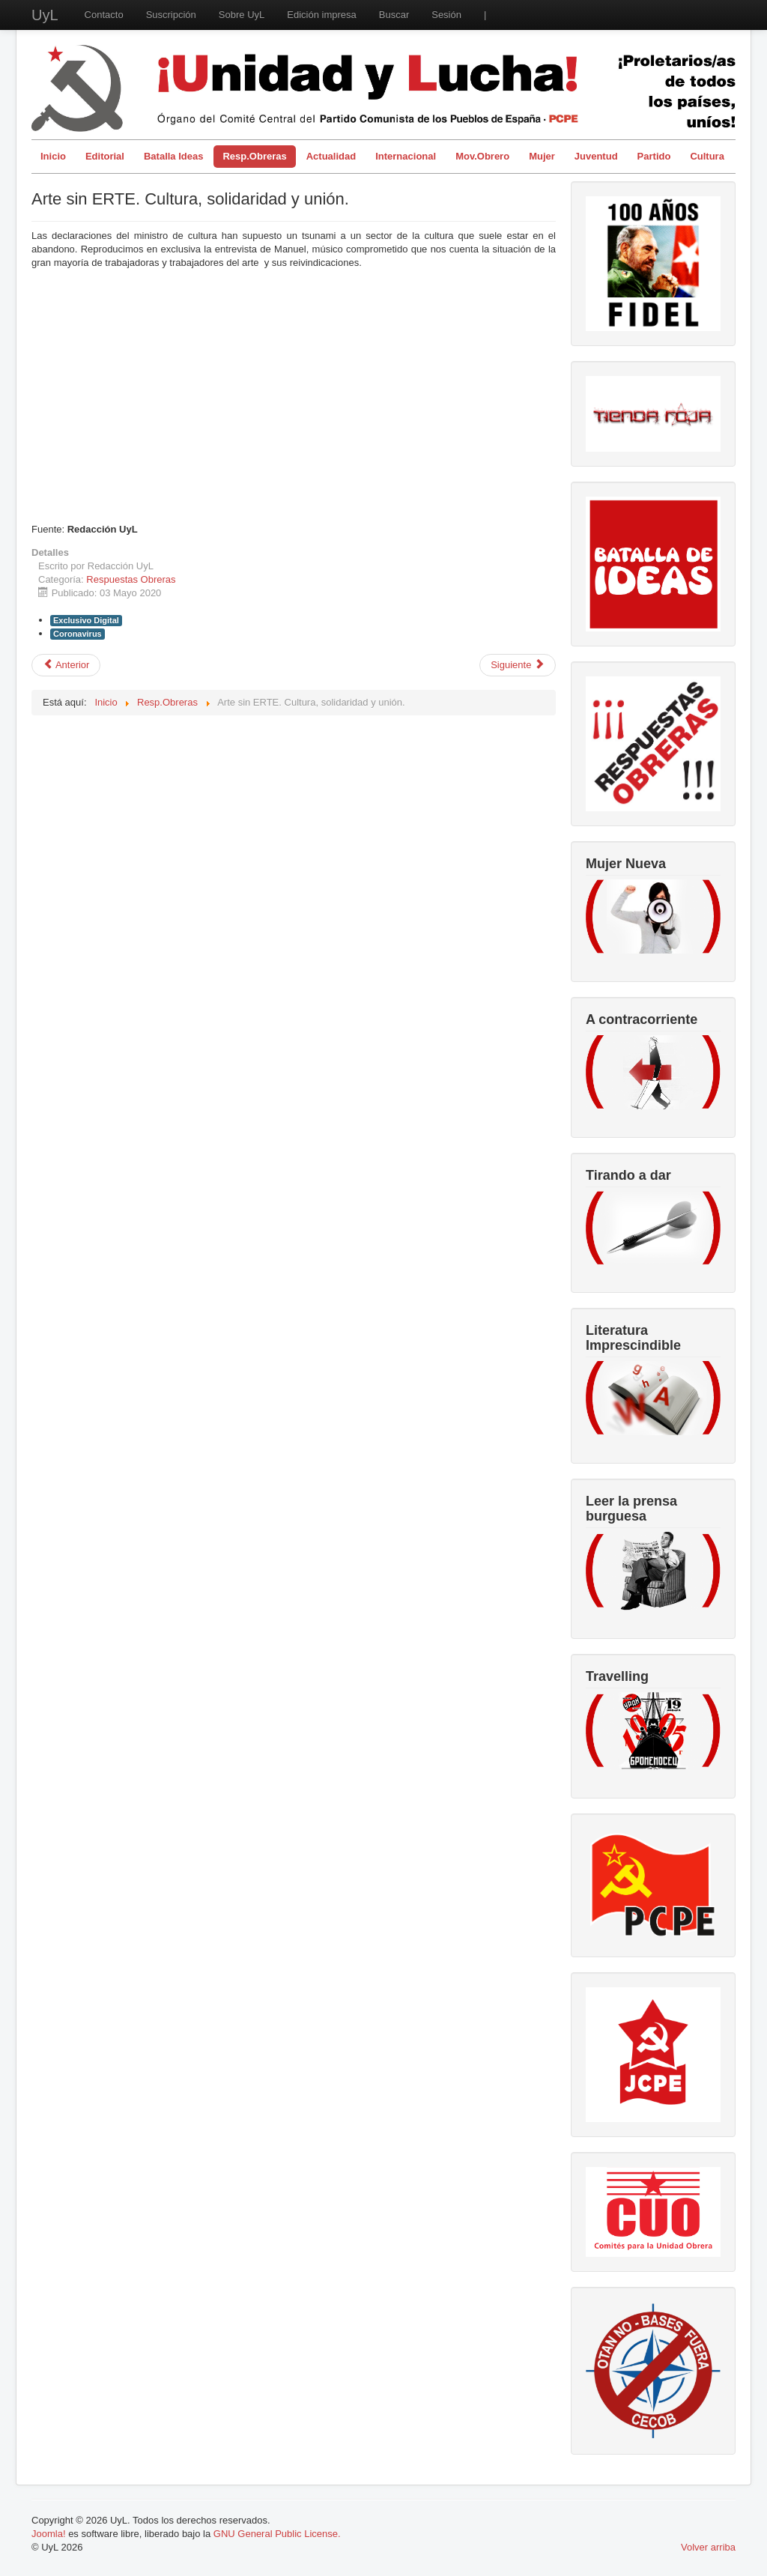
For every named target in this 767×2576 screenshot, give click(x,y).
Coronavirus (77, 633)
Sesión (446, 14)
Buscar (394, 14)
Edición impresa (322, 14)
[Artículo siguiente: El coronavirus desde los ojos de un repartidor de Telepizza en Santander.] (517, 665)
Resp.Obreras (254, 156)
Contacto (104, 14)
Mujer (542, 156)
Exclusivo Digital (86, 620)
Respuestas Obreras (130, 579)
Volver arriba (708, 2547)
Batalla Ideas (174, 156)
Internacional (405, 156)
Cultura (707, 156)
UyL (44, 15)
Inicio (53, 156)
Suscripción (171, 14)
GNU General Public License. (277, 2533)
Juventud (596, 156)
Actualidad (331, 156)
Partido (654, 156)
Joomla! (48, 2533)
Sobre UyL (241, 14)
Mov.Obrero (482, 156)
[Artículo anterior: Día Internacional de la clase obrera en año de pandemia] (65, 665)
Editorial (104, 156)
